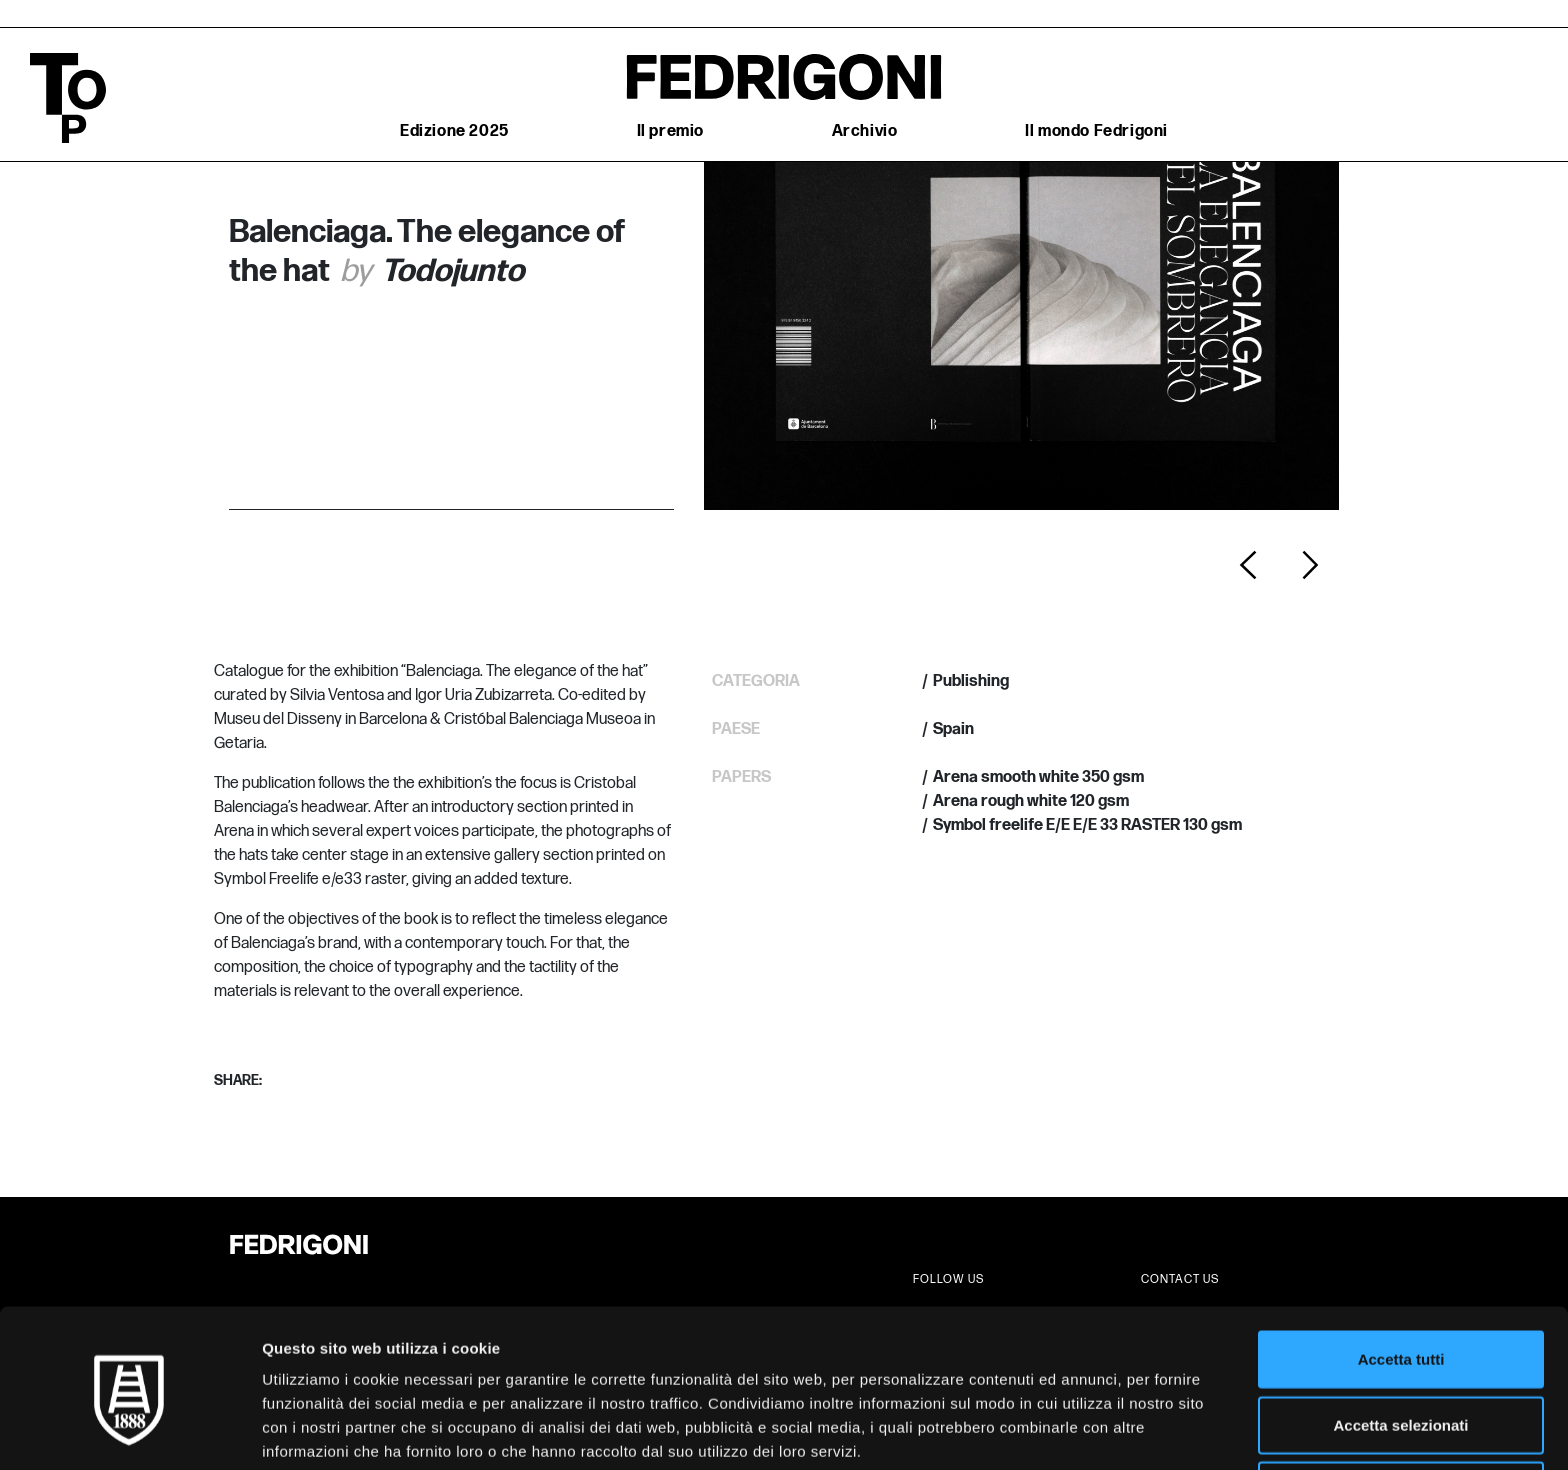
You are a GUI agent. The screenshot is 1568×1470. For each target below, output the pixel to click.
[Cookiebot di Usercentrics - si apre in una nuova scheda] (129, 1431)
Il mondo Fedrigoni (1096, 131)
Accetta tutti (1401, 1273)
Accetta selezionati (1400, 1339)
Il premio (670, 131)
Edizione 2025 (454, 131)
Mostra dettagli (1052, 1430)
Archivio (865, 131)
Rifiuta (1401, 1404)
